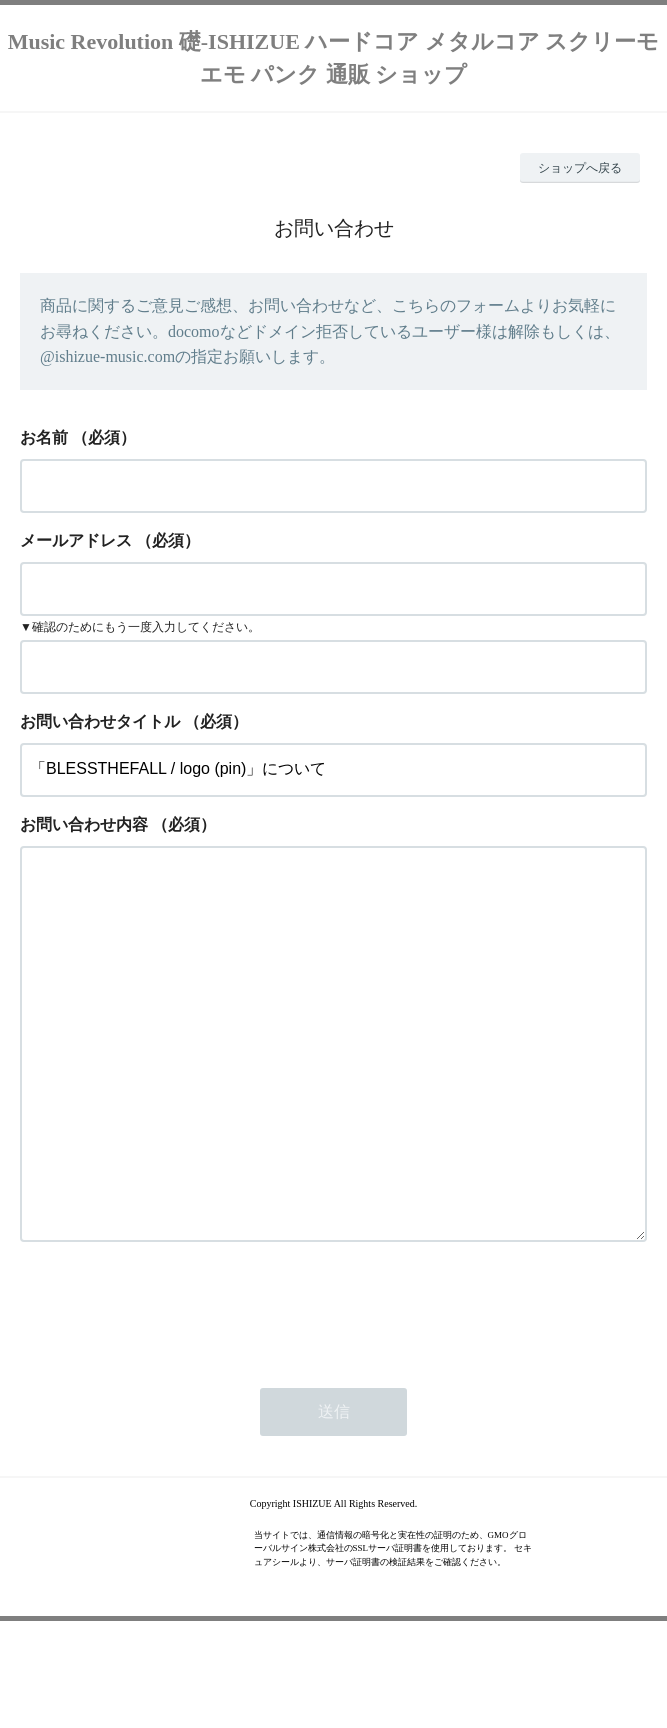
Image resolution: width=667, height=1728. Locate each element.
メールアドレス (76, 540)
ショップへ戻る (580, 168)
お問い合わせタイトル (100, 721)
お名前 (44, 437)
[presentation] (172, 1389)
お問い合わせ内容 (84, 824)
